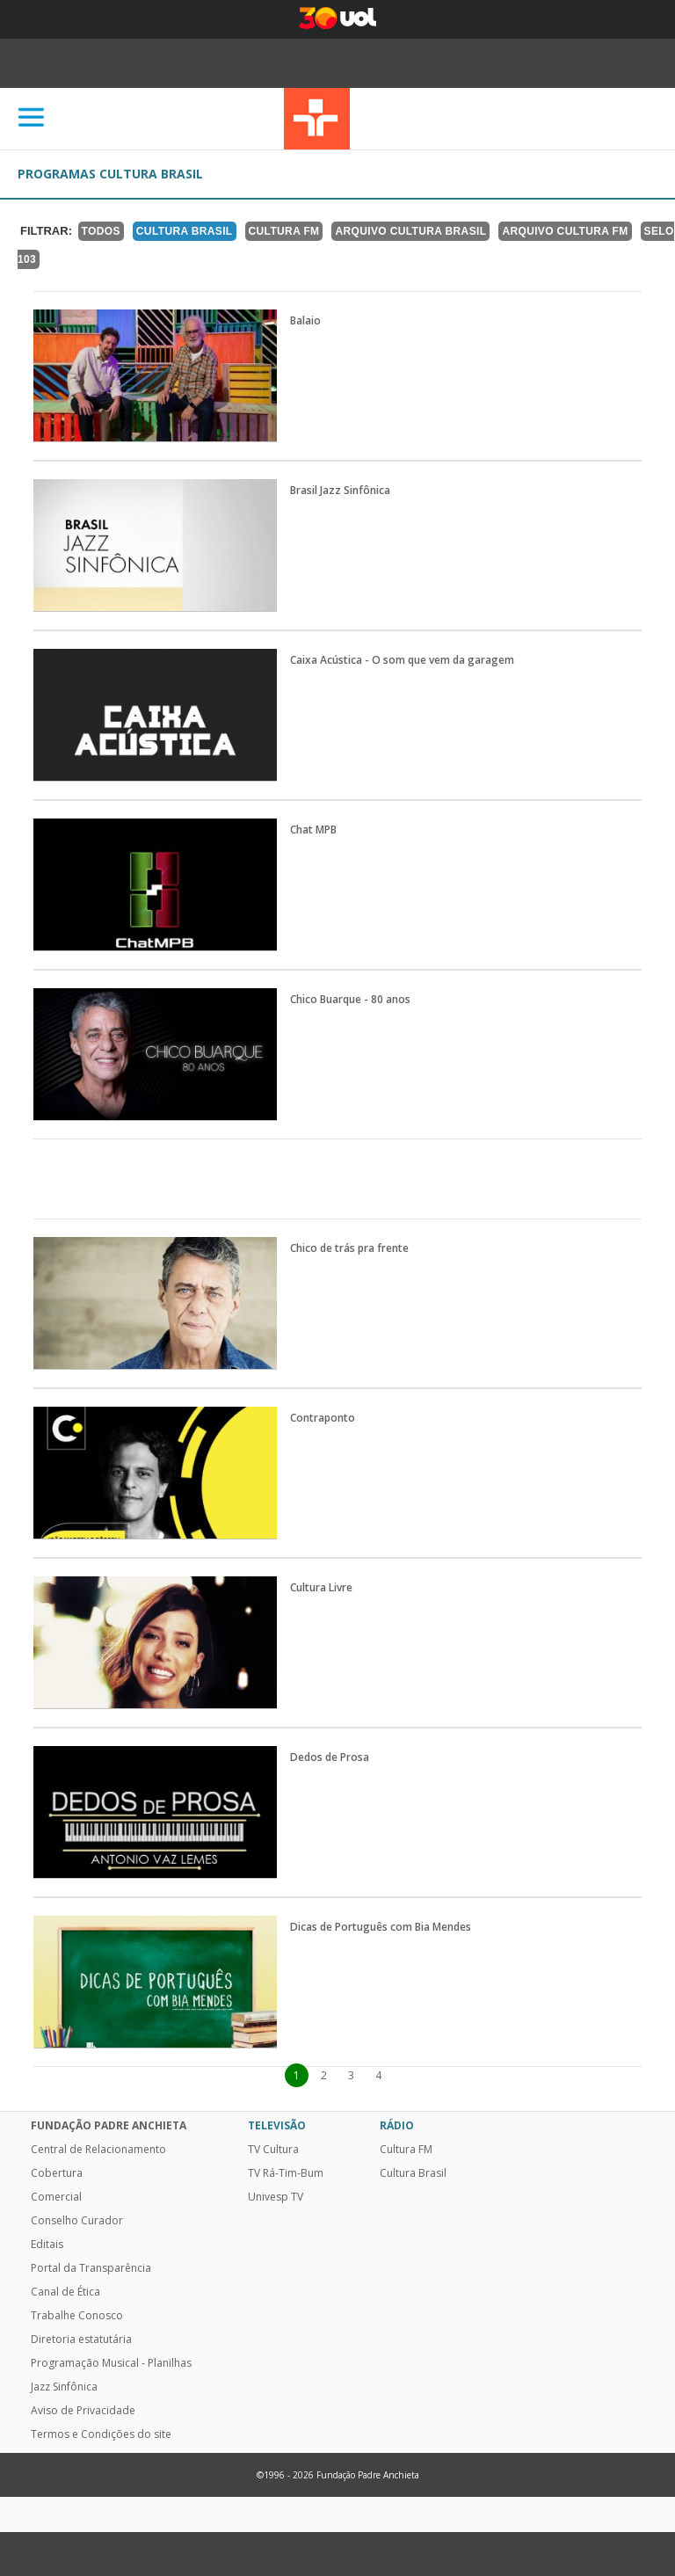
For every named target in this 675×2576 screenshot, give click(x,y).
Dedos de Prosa (329, 1757)
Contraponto (322, 1418)
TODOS (101, 231)
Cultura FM (284, 231)
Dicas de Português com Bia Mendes (380, 1927)
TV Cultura (317, 118)
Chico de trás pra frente (349, 1248)
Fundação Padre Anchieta (108, 2126)
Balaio (305, 321)
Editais (47, 2244)
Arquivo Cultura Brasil (410, 231)
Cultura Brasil (184, 231)
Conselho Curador (77, 2221)
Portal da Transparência (91, 2268)
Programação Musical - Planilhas (111, 2363)
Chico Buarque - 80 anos (350, 1000)
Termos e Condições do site (101, 2434)
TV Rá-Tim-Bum (285, 2173)
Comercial (56, 2197)
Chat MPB (313, 830)
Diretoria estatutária (81, 2339)
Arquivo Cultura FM (565, 231)
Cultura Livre (321, 1588)
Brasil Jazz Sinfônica (340, 491)
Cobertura (57, 2173)
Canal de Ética (65, 2292)
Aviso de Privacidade (83, 2410)
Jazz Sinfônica (64, 2387)
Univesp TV (275, 2197)
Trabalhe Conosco (77, 2315)
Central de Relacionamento (98, 2149)
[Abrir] (32, 118)
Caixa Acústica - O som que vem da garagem (402, 660)
